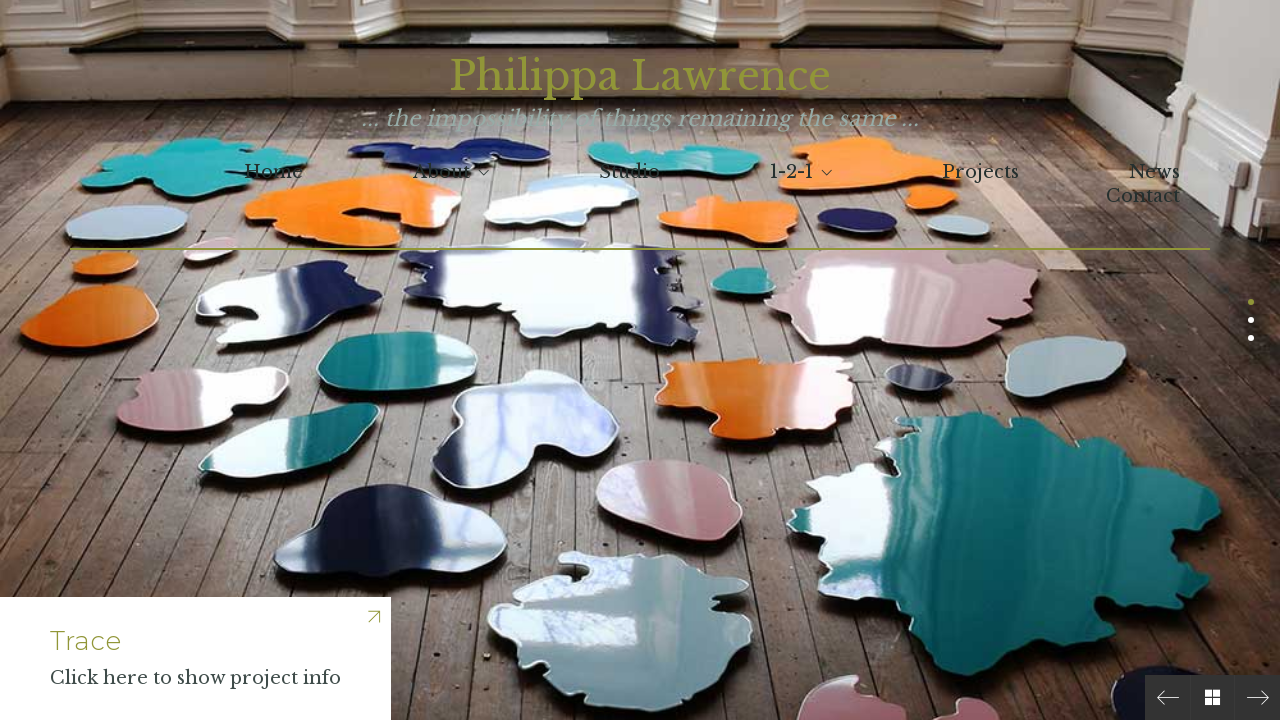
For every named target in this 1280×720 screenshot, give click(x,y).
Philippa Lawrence (640, 76)
